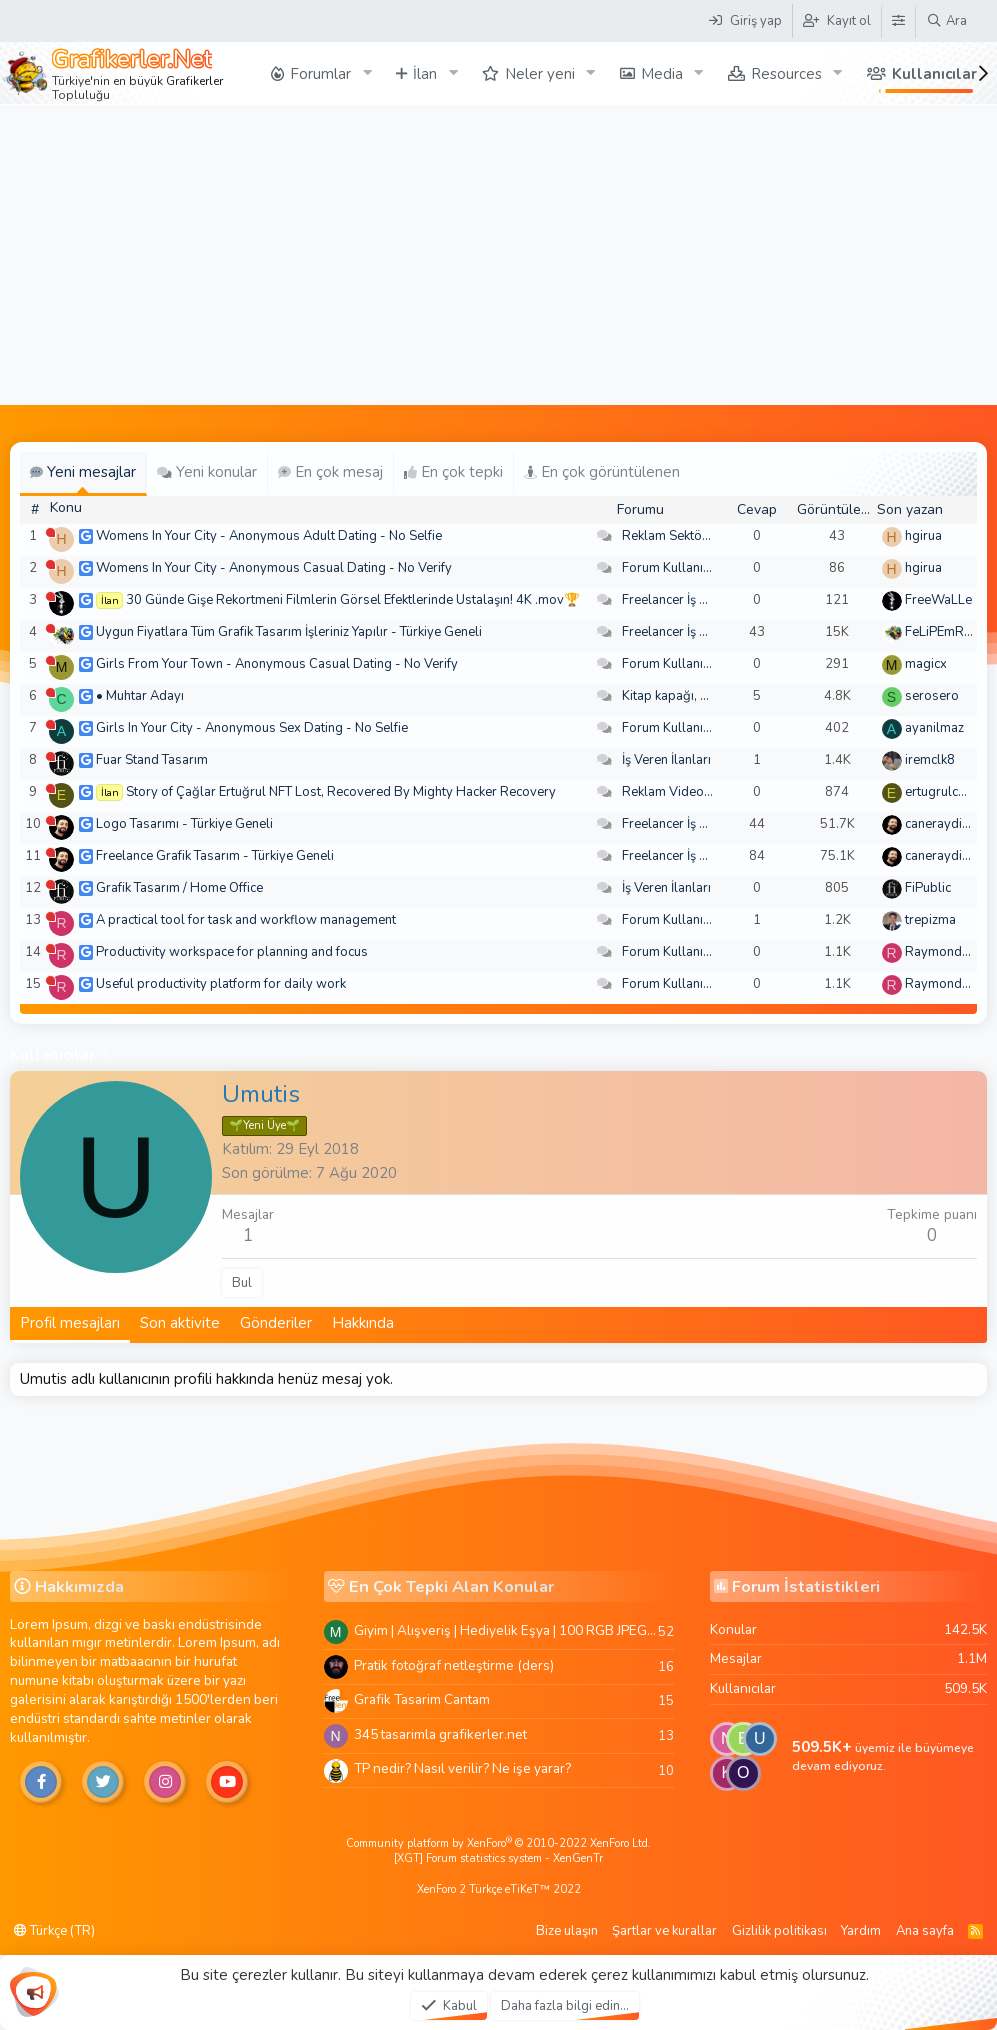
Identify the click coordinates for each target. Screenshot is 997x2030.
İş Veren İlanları (666, 760)
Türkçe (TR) (54, 1931)
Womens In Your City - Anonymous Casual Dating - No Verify (274, 568)
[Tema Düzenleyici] (898, 21)
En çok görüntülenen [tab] (602, 472)
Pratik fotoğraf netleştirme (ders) (454, 1665)
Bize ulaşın (567, 1931)
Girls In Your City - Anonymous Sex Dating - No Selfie (252, 728)
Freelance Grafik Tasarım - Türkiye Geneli (215, 856)
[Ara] (946, 21)
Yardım (861, 1931)
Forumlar (320, 74)
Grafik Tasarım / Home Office (179, 888)
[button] (367, 73)
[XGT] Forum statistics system (498, 1858)
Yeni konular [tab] (207, 472)
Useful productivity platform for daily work (221, 984)
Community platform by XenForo (498, 1843)
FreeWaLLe (938, 600)
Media (662, 74)
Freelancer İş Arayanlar (689, 600)
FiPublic (928, 888)
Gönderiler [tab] (276, 1323)
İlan (425, 74)
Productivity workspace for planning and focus (232, 952)
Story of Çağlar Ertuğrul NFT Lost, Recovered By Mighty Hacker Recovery (341, 792)
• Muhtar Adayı (140, 696)
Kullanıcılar (934, 74)
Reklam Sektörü (668, 536)
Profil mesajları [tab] (70, 1323)
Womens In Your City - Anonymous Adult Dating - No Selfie (269, 536)
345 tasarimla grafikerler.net (440, 1734)
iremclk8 (930, 760)
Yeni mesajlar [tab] (83, 472)
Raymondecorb (950, 952)
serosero (932, 696)
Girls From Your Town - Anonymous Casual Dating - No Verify (277, 664)
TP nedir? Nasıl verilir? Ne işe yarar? (462, 1768)
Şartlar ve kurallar (664, 1931)
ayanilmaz (934, 728)
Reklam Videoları (672, 792)
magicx (926, 664)
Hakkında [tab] (363, 1323)
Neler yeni (540, 74)
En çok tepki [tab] (453, 472)
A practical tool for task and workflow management (246, 920)
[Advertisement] (498, 255)
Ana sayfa (925, 1931)
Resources (786, 74)
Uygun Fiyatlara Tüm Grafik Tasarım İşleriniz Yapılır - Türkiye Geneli (289, 632)
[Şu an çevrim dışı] (50, 532)
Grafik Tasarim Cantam (422, 1699)
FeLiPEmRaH (943, 632)
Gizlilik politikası (779, 1931)
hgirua (923, 536)
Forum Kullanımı (669, 568)
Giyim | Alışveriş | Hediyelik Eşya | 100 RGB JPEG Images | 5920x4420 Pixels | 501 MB (506, 1630)
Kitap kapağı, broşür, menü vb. (710, 696)
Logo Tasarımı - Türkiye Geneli (184, 824)
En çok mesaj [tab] (330, 472)
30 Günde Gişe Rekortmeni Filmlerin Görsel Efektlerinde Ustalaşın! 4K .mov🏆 (353, 600)
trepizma (930, 920)
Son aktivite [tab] (180, 1323)
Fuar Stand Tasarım (152, 760)
